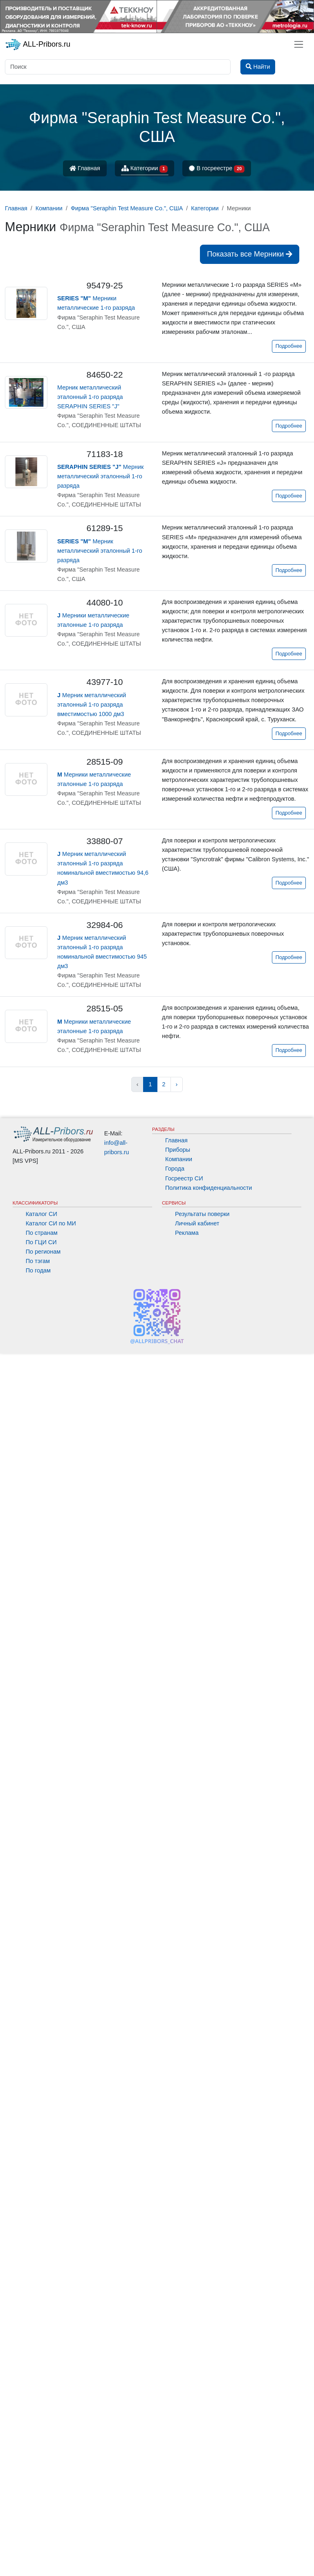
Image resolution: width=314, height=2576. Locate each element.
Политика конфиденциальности (208, 1187)
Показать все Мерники (249, 254)
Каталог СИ (41, 1214)
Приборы (177, 1149)
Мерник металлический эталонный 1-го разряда (100, 476)
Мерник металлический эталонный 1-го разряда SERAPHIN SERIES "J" (90, 397)
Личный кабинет (197, 1223)
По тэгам (38, 1261)
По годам (38, 1270)
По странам (42, 1232)
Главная (85, 168)
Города (174, 1168)
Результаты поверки (202, 1214)
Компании (178, 1159)
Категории (144, 169)
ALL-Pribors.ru (37, 44)
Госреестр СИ (184, 1178)
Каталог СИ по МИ (51, 1223)
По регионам (43, 1251)
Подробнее (289, 346)
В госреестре (216, 169)
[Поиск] (118, 66)
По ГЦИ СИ (41, 1242)
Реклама (187, 1232)
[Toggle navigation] (298, 44)
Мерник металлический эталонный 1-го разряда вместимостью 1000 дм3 (91, 704)
